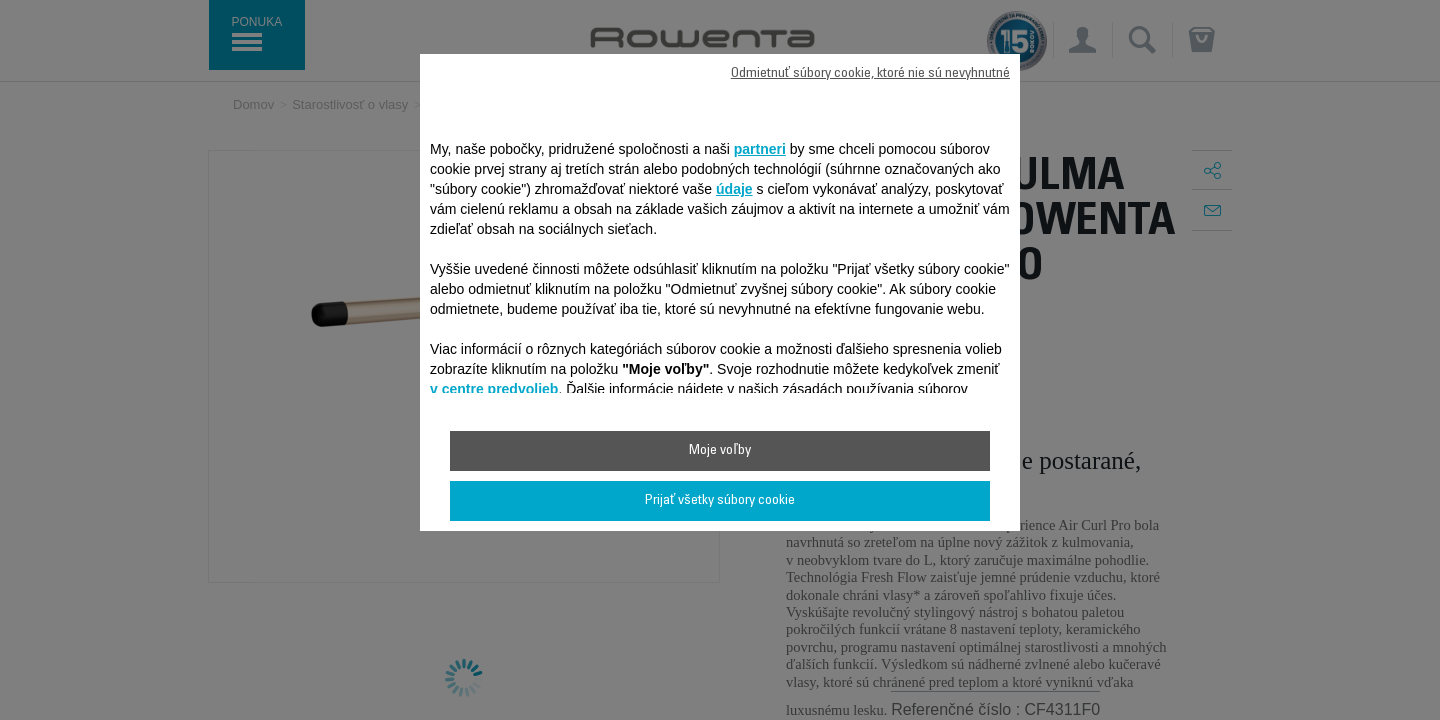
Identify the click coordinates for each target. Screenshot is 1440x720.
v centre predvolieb (494, 389)
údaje (734, 189)
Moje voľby (719, 451)
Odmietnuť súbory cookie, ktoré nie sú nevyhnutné (870, 74)
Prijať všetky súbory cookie (720, 501)
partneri (760, 149)
